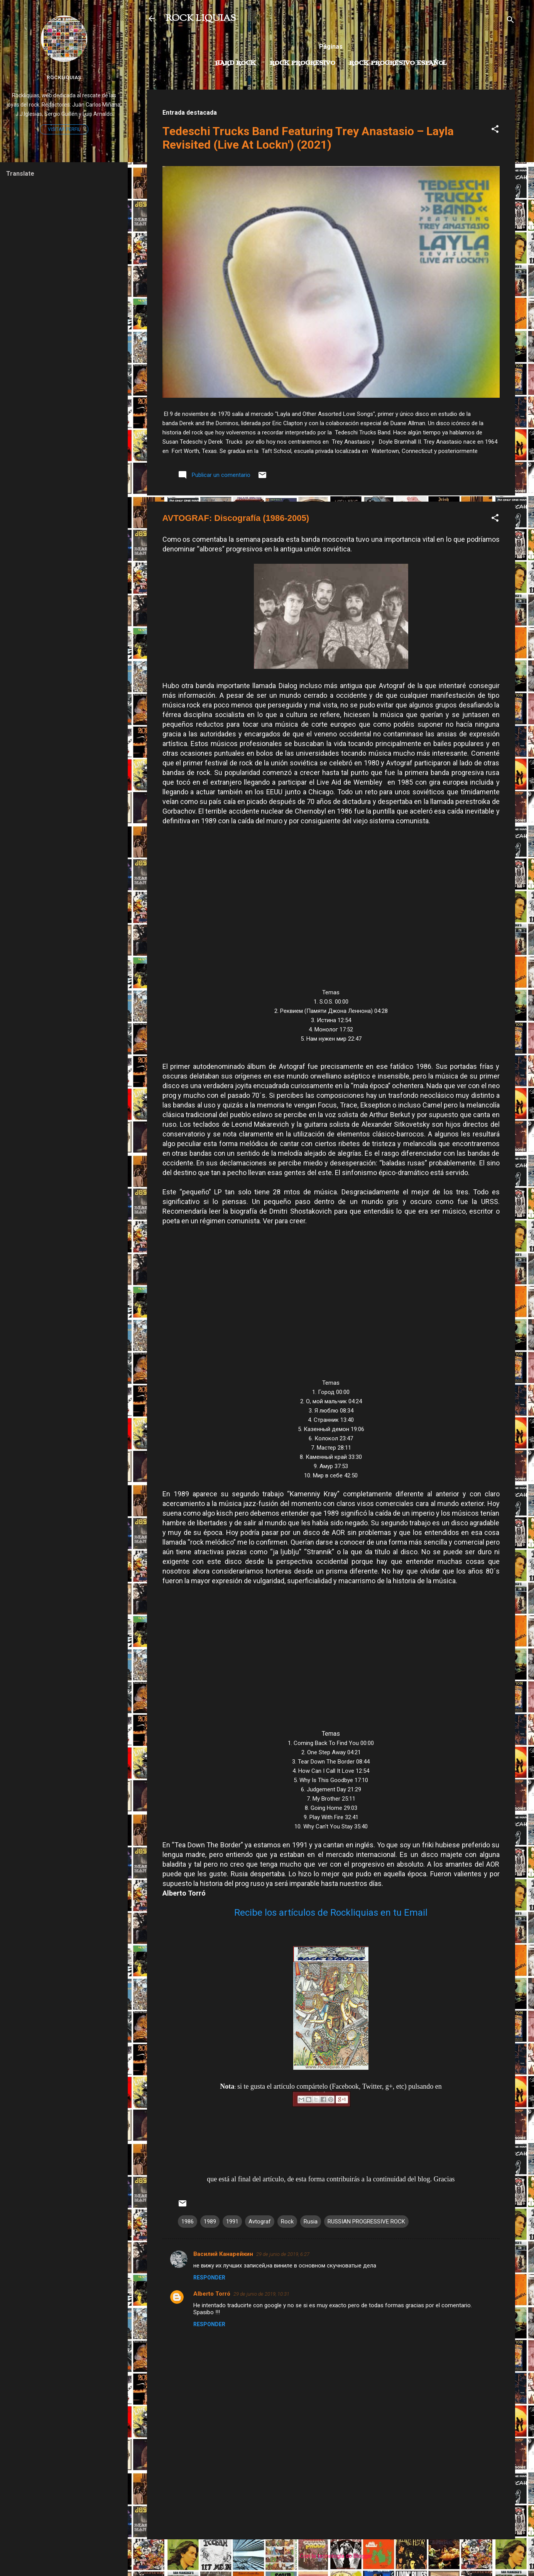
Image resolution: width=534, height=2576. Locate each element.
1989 (210, 2221)
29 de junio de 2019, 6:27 (282, 2254)
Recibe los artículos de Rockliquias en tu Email (331, 1912)
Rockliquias (64, 77)
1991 (232, 2221)
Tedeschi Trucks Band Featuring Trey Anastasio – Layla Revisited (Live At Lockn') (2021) (308, 137)
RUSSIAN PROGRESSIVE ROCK (366, 2221)
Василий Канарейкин (223, 2253)
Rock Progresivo (302, 63)
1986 (187, 2221)
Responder (209, 2277)
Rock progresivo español (398, 63)
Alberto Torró (211, 2293)
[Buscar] (510, 21)
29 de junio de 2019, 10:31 (261, 2294)
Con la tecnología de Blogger (331, 2555)
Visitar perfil (64, 129)
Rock (287, 2221)
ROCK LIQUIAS (201, 18)
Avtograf (259, 2221)
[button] (495, 130)
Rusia (311, 2221)
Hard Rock (235, 63)
